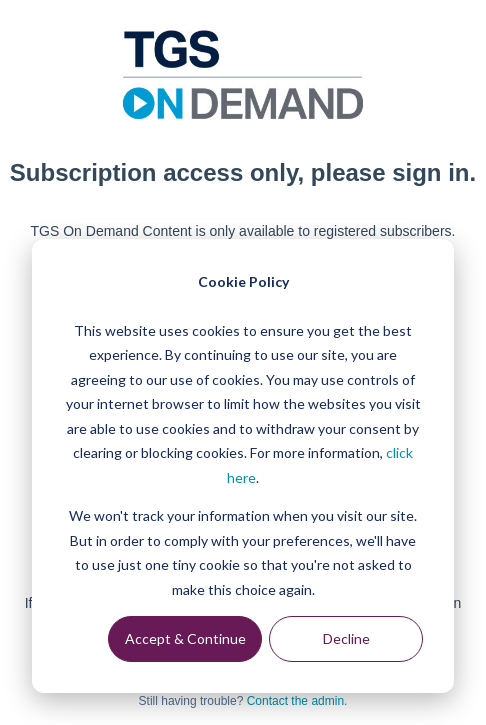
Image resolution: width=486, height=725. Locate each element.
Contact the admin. (297, 701)
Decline (346, 638)
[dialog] (243, 466)
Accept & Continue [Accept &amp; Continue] (185, 638)
